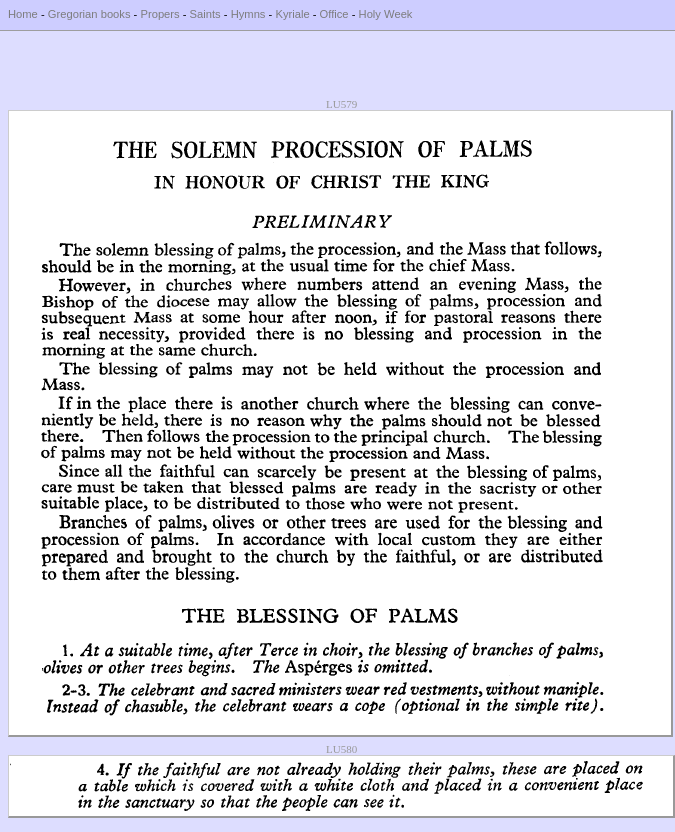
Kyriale (292, 14)
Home (23, 14)
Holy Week (386, 14)
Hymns (248, 14)
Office (334, 14)
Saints (205, 14)
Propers (159, 14)
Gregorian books (89, 14)
